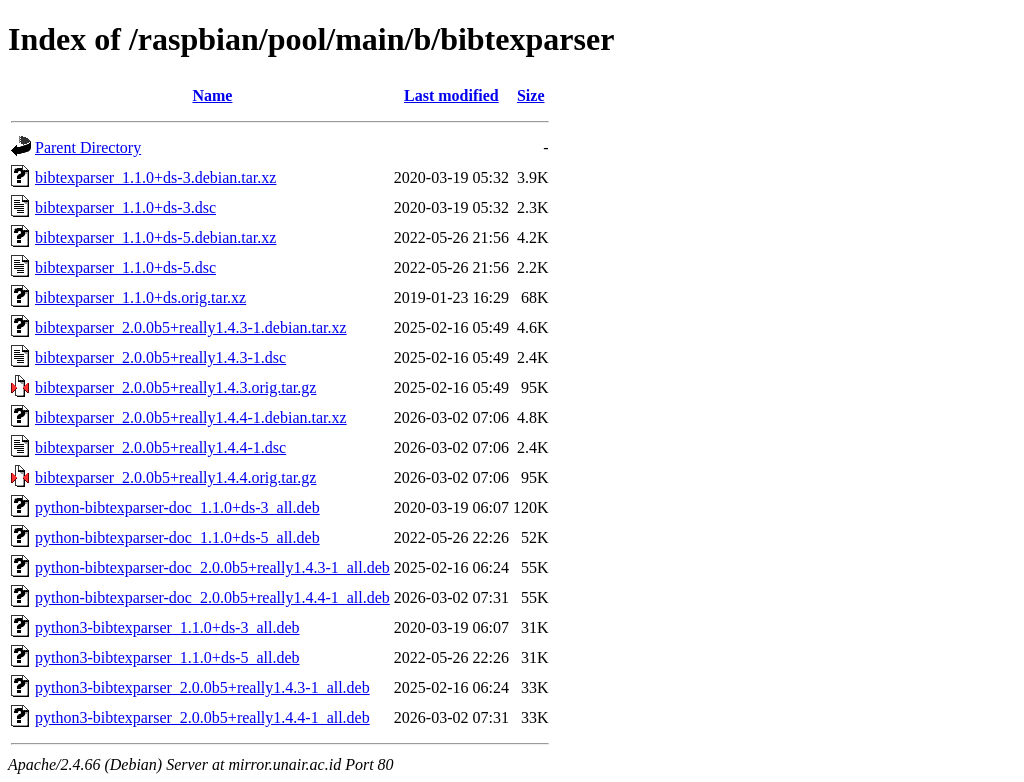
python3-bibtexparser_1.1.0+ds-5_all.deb (167, 657)
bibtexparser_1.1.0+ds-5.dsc (125, 267)
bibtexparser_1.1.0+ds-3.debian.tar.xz (155, 177)
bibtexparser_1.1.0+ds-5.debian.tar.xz (155, 237)
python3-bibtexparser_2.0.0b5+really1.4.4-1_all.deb (202, 717)
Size (531, 95)
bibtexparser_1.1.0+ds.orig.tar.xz (140, 297)
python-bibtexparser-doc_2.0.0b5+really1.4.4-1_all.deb (212, 597)
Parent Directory (88, 147)
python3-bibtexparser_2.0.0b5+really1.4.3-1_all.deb (202, 687)
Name (212, 95)
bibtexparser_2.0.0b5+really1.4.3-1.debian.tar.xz (191, 327)
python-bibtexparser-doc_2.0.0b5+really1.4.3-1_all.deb (212, 567)
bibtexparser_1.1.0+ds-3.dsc (125, 207)
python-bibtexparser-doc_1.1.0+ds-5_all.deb (177, 537)
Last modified (451, 95)
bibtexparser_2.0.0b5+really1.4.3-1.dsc (160, 357)
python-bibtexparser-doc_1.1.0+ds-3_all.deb (177, 507)
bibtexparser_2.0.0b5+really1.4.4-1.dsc (160, 447)
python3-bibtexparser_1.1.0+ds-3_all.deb (167, 627)
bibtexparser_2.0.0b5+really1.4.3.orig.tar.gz (175, 387)
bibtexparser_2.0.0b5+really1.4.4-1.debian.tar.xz (191, 417)
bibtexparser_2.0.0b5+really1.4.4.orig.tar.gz (175, 477)
